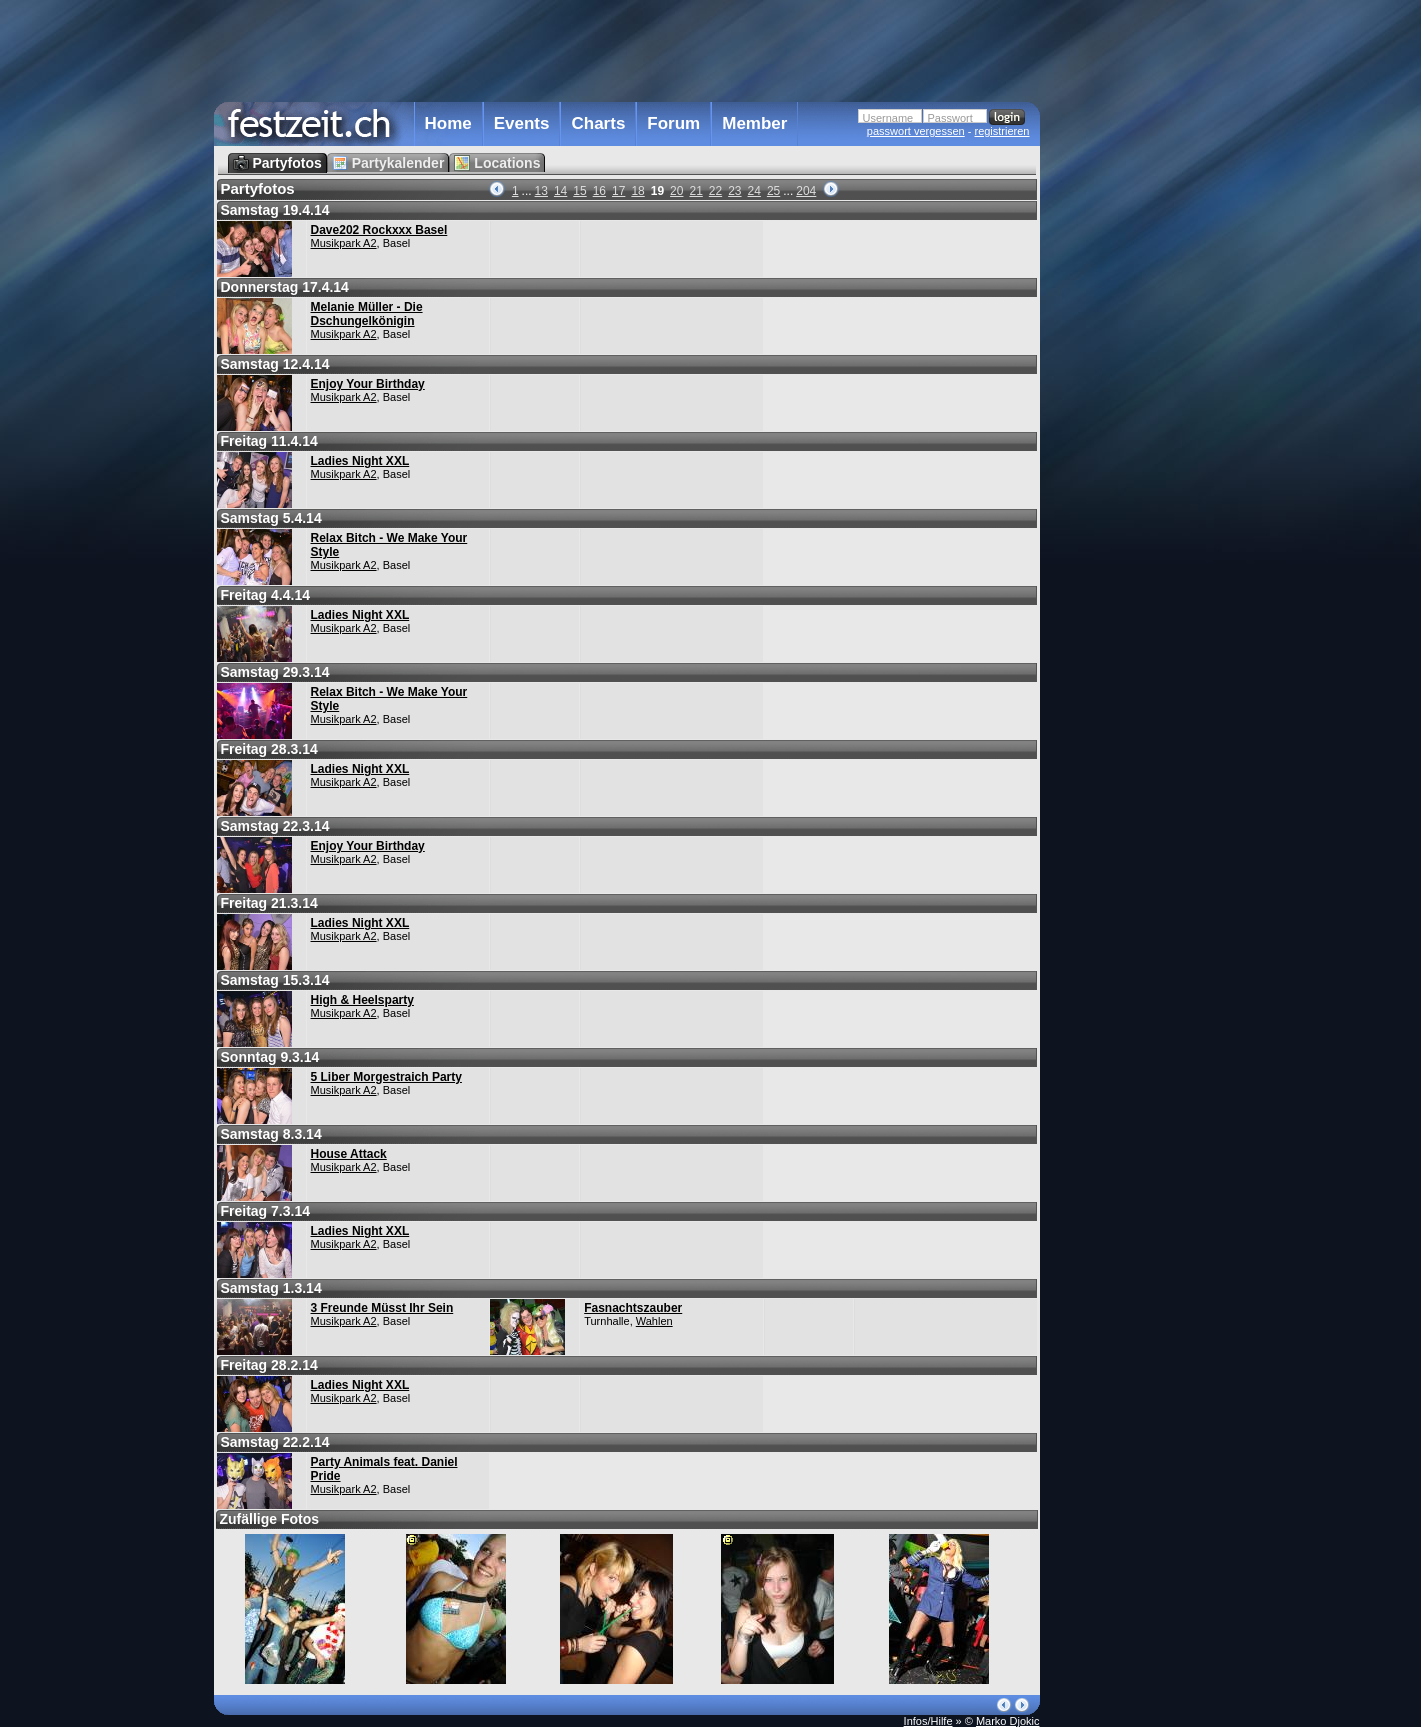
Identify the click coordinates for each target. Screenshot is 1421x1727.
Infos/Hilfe (928, 1721)
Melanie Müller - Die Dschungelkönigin (367, 314)
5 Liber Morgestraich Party (386, 1077)
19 (657, 191)
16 (599, 191)
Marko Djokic (1008, 1721)
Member (754, 123)
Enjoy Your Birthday (368, 384)
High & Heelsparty (362, 1000)
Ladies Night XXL (360, 461)
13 (541, 191)
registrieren (1001, 131)
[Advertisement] (1128, 403)
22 (715, 191)
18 (637, 191)
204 (806, 191)
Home (448, 123)
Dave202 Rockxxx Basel (379, 230)
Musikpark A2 (344, 243)
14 (560, 191)
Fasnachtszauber (633, 1308)
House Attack (349, 1154)
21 (695, 191)
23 (734, 191)
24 (754, 191)
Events (522, 123)
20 (676, 191)
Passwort (950, 118)
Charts (598, 123)
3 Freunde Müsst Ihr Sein (382, 1308)
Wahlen (654, 1321)
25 (773, 191)
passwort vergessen (916, 131)
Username (888, 118)
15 (579, 191)
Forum (673, 123)
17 (618, 191)
